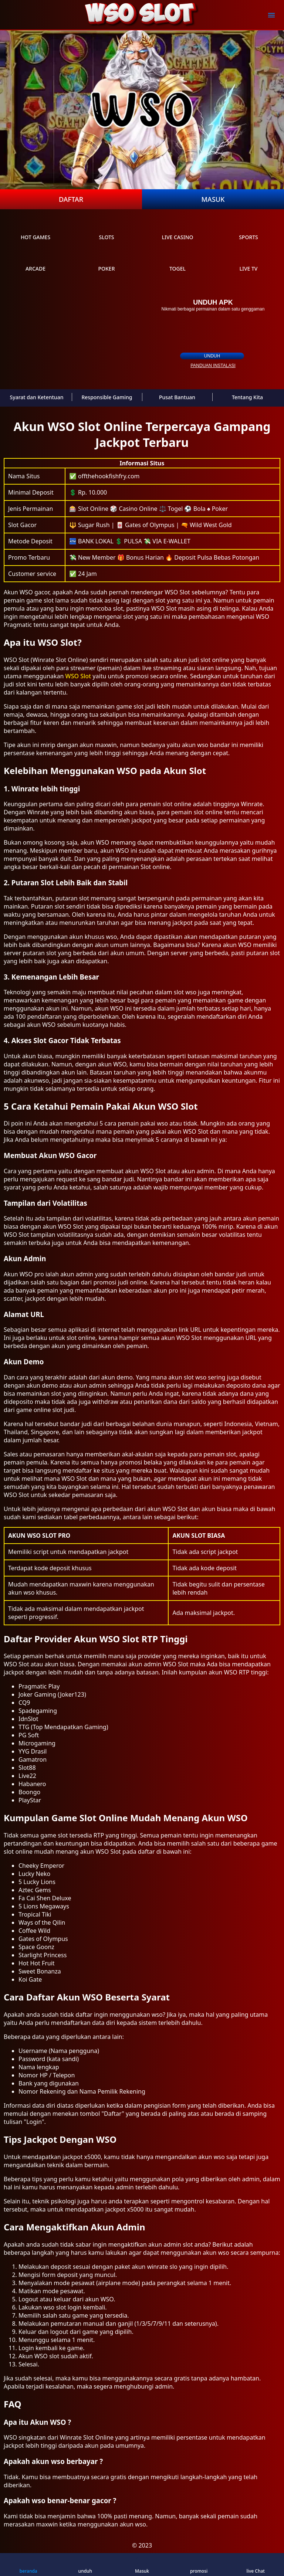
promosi (198, 2564)
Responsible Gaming (106, 397)
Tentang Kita (247, 397)
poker (106, 261)
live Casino (177, 230)
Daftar (71, 199)
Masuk (213, 199)
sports (248, 230)
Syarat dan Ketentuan (37, 397)
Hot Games (35, 230)
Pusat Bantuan (177, 397)
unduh (212, 356)
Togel (177, 261)
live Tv (249, 261)
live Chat (255, 2564)
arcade (35, 261)
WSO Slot (78, 676)
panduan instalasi (213, 365)
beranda (28, 2564)
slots (106, 230)
